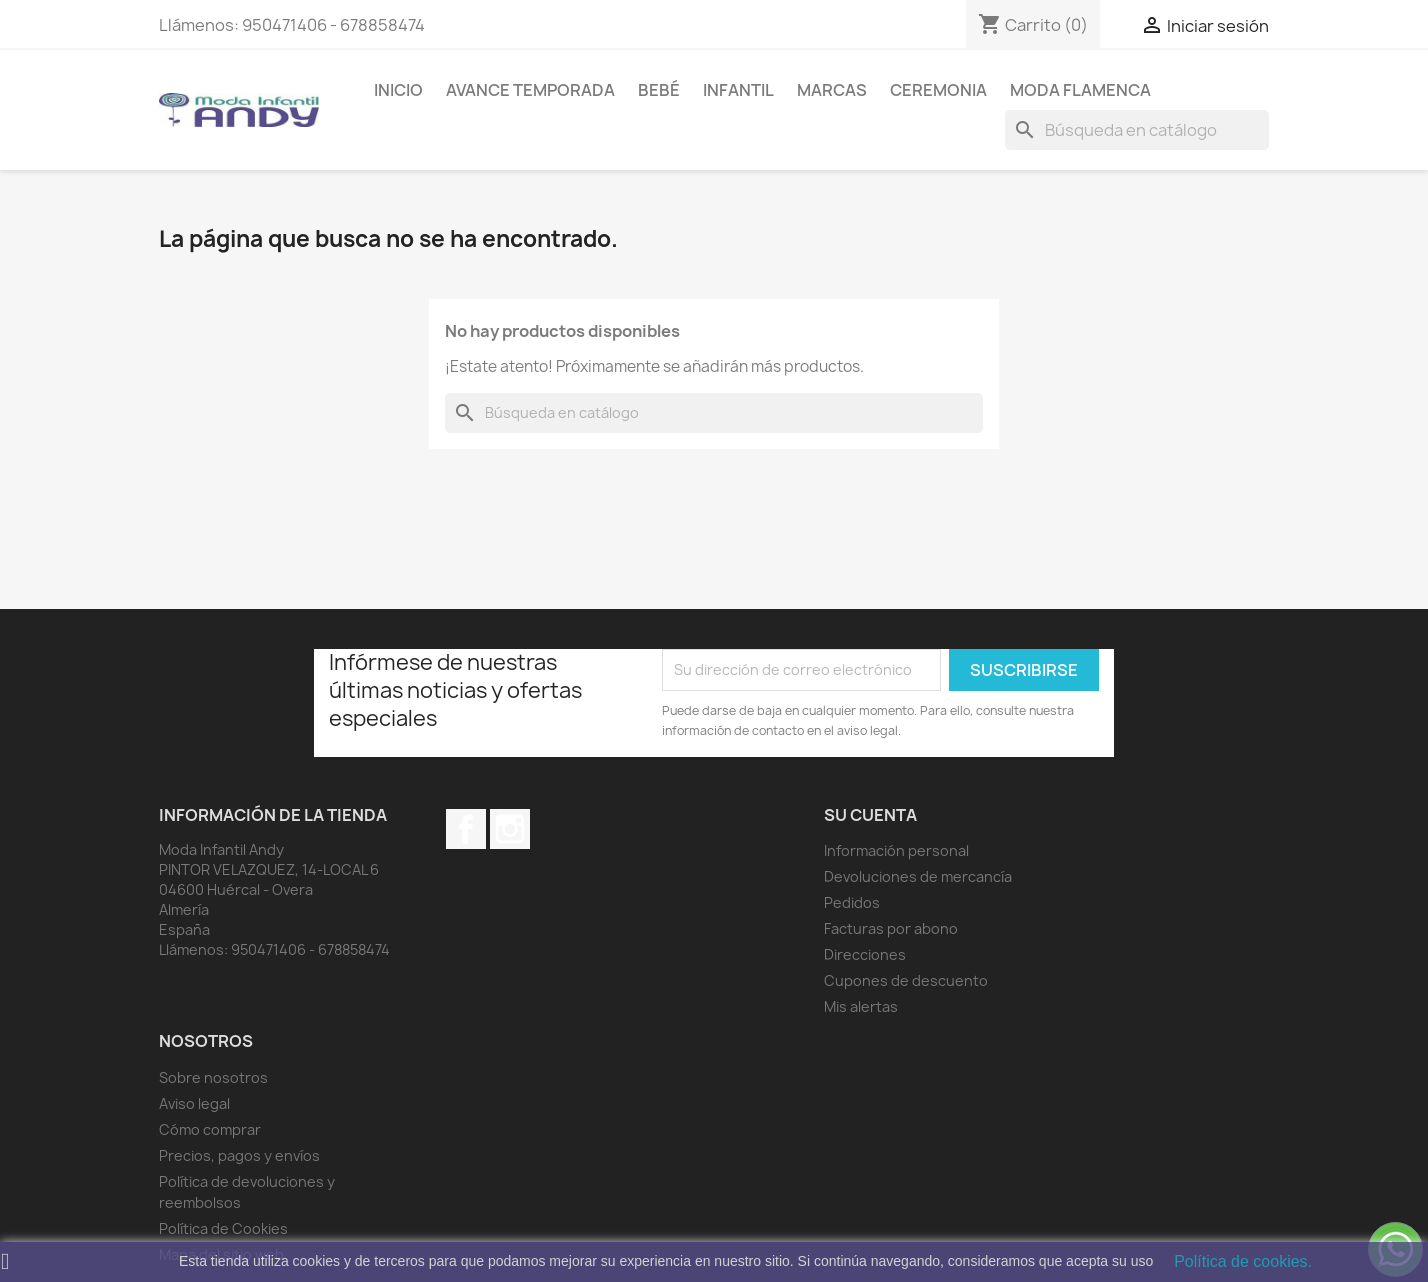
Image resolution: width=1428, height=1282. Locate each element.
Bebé (659, 90)
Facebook (466, 829)
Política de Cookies (223, 1228)
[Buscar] (1137, 130)
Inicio (398, 90)
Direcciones (865, 954)
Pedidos (852, 902)
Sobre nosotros (213, 1077)
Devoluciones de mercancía (918, 876)
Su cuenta (870, 815)
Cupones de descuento (906, 980)
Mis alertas (861, 1006)
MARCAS (832, 90)
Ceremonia (938, 90)
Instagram (510, 829)
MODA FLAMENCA (1080, 90)
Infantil (738, 90)
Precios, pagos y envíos (239, 1155)
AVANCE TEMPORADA (530, 90)
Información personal (896, 850)
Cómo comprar (210, 1129)
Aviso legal (194, 1103)
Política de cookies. (1243, 1261)
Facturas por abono (891, 928)
